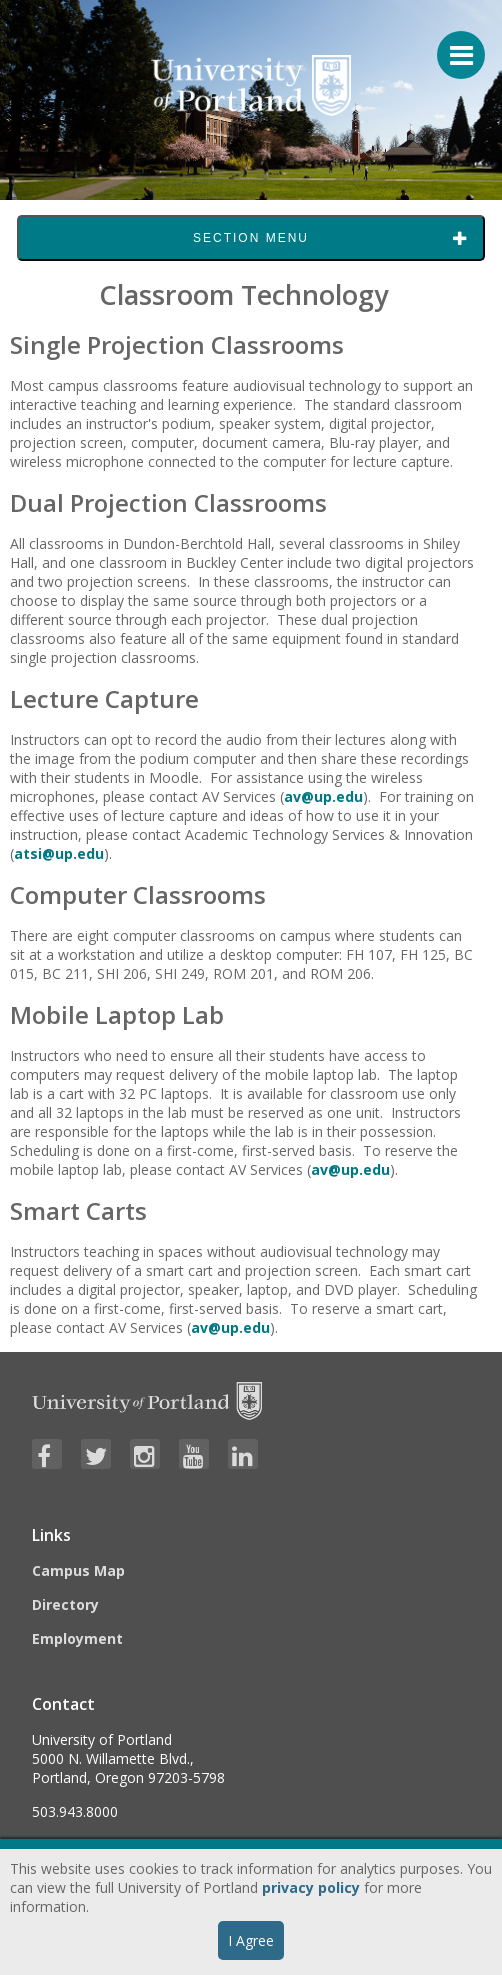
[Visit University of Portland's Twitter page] (96, 1454)
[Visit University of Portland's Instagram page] (145, 1454)
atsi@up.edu (59, 853)
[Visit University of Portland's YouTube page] (194, 1454)
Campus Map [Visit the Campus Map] (78, 1570)
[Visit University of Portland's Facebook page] (47, 1454)
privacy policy (311, 1887)
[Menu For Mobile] (452, 45)
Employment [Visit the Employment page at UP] (77, 1638)
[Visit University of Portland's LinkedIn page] (243, 1454)
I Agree (251, 1940)
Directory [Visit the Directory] (65, 1604)
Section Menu (251, 238)
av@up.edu (323, 796)
